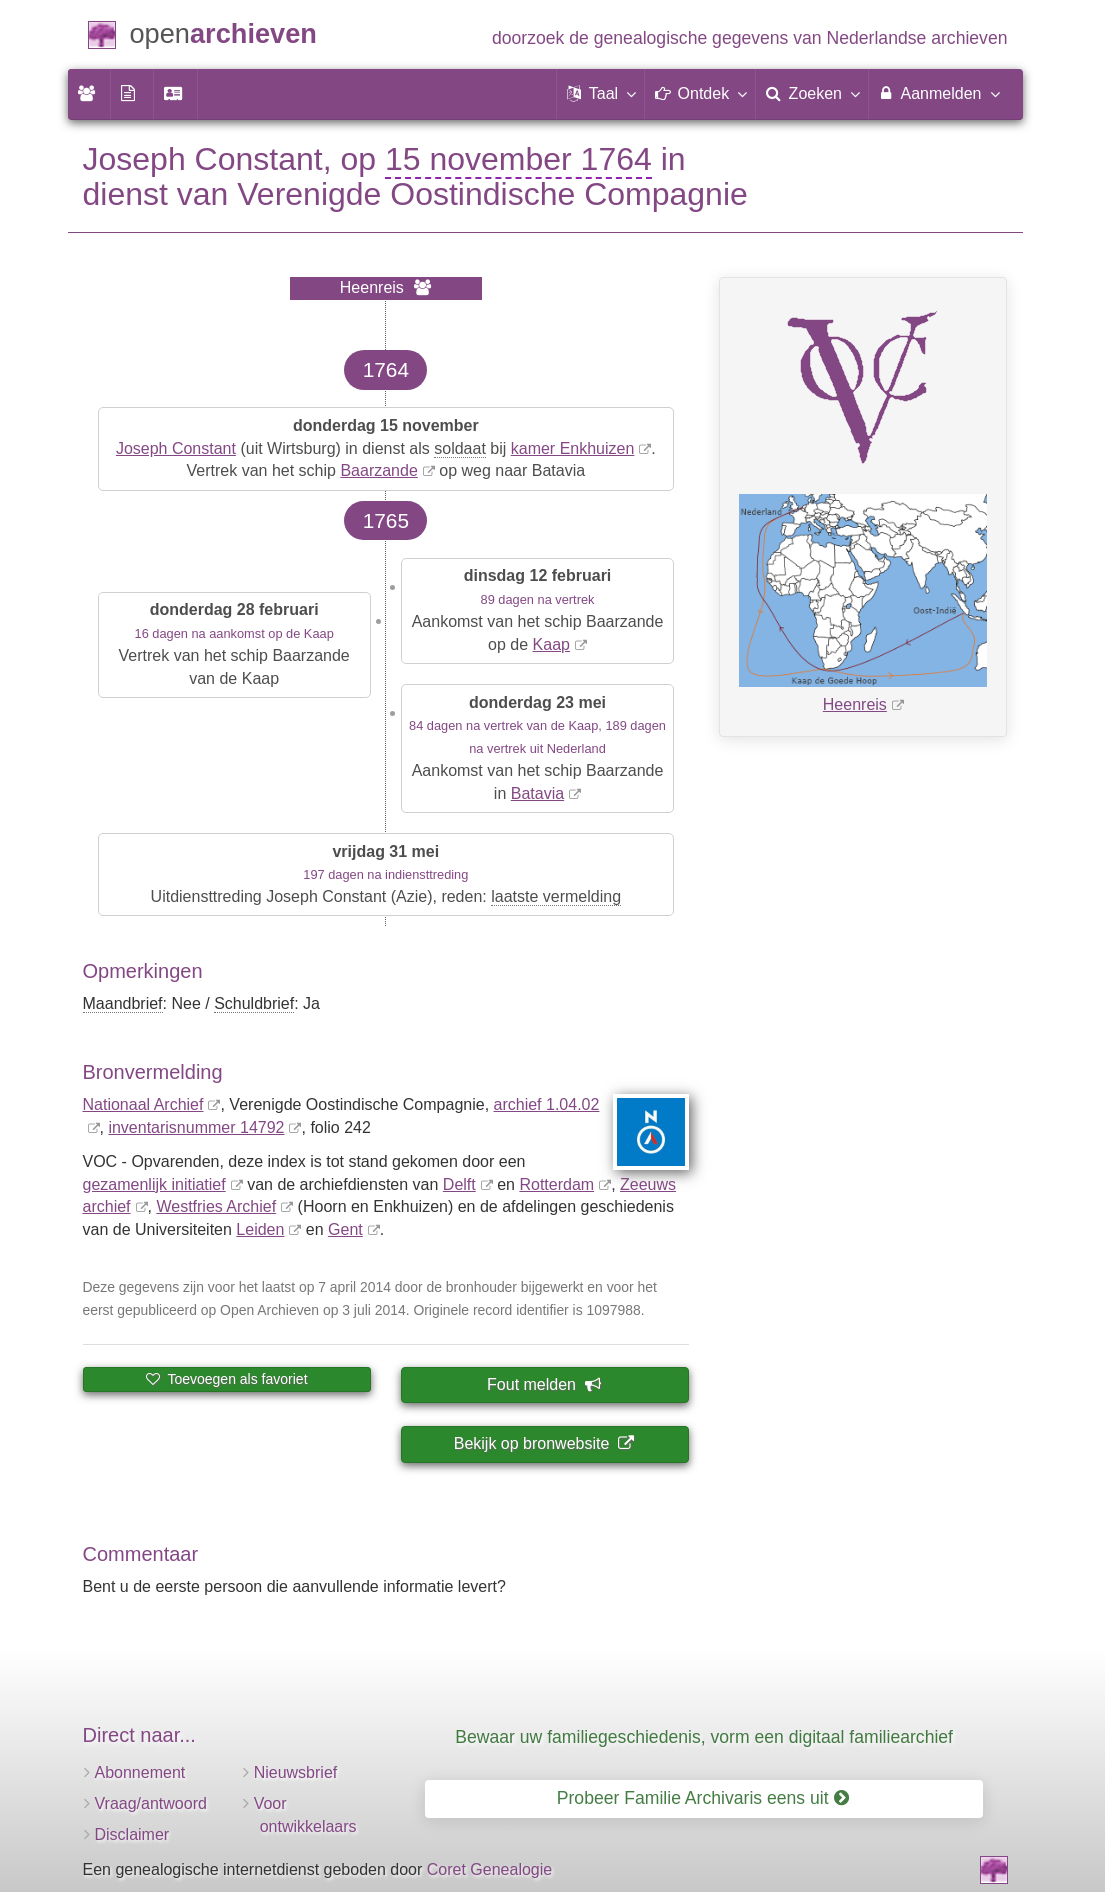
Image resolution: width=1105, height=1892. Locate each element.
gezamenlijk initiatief (154, 1184)
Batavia (537, 793)
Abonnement (140, 1772)
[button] (601, 94)
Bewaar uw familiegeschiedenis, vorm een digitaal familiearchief (704, 1737)
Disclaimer (132, 1834)
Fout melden (543, 1384)
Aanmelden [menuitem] (938, 93)
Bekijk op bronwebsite (544, 1443)
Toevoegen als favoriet (227, 1379)
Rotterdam (556, 1184)
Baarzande (378, 470)
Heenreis (855, 704)
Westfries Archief (216, 1206)
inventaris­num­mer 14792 (196, 1127)
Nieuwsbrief (296, 1772)
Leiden (260, 1229)
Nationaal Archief (143, 1104)
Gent (345, 1229)
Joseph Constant (176, 448)
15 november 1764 (518, 159)
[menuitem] (89, 94)
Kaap (551, 644)
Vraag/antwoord (151, 1803)
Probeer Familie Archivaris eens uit (703, 1798)
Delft (459, 1184)
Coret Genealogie (489, 1869)
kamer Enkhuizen (573, 448)
